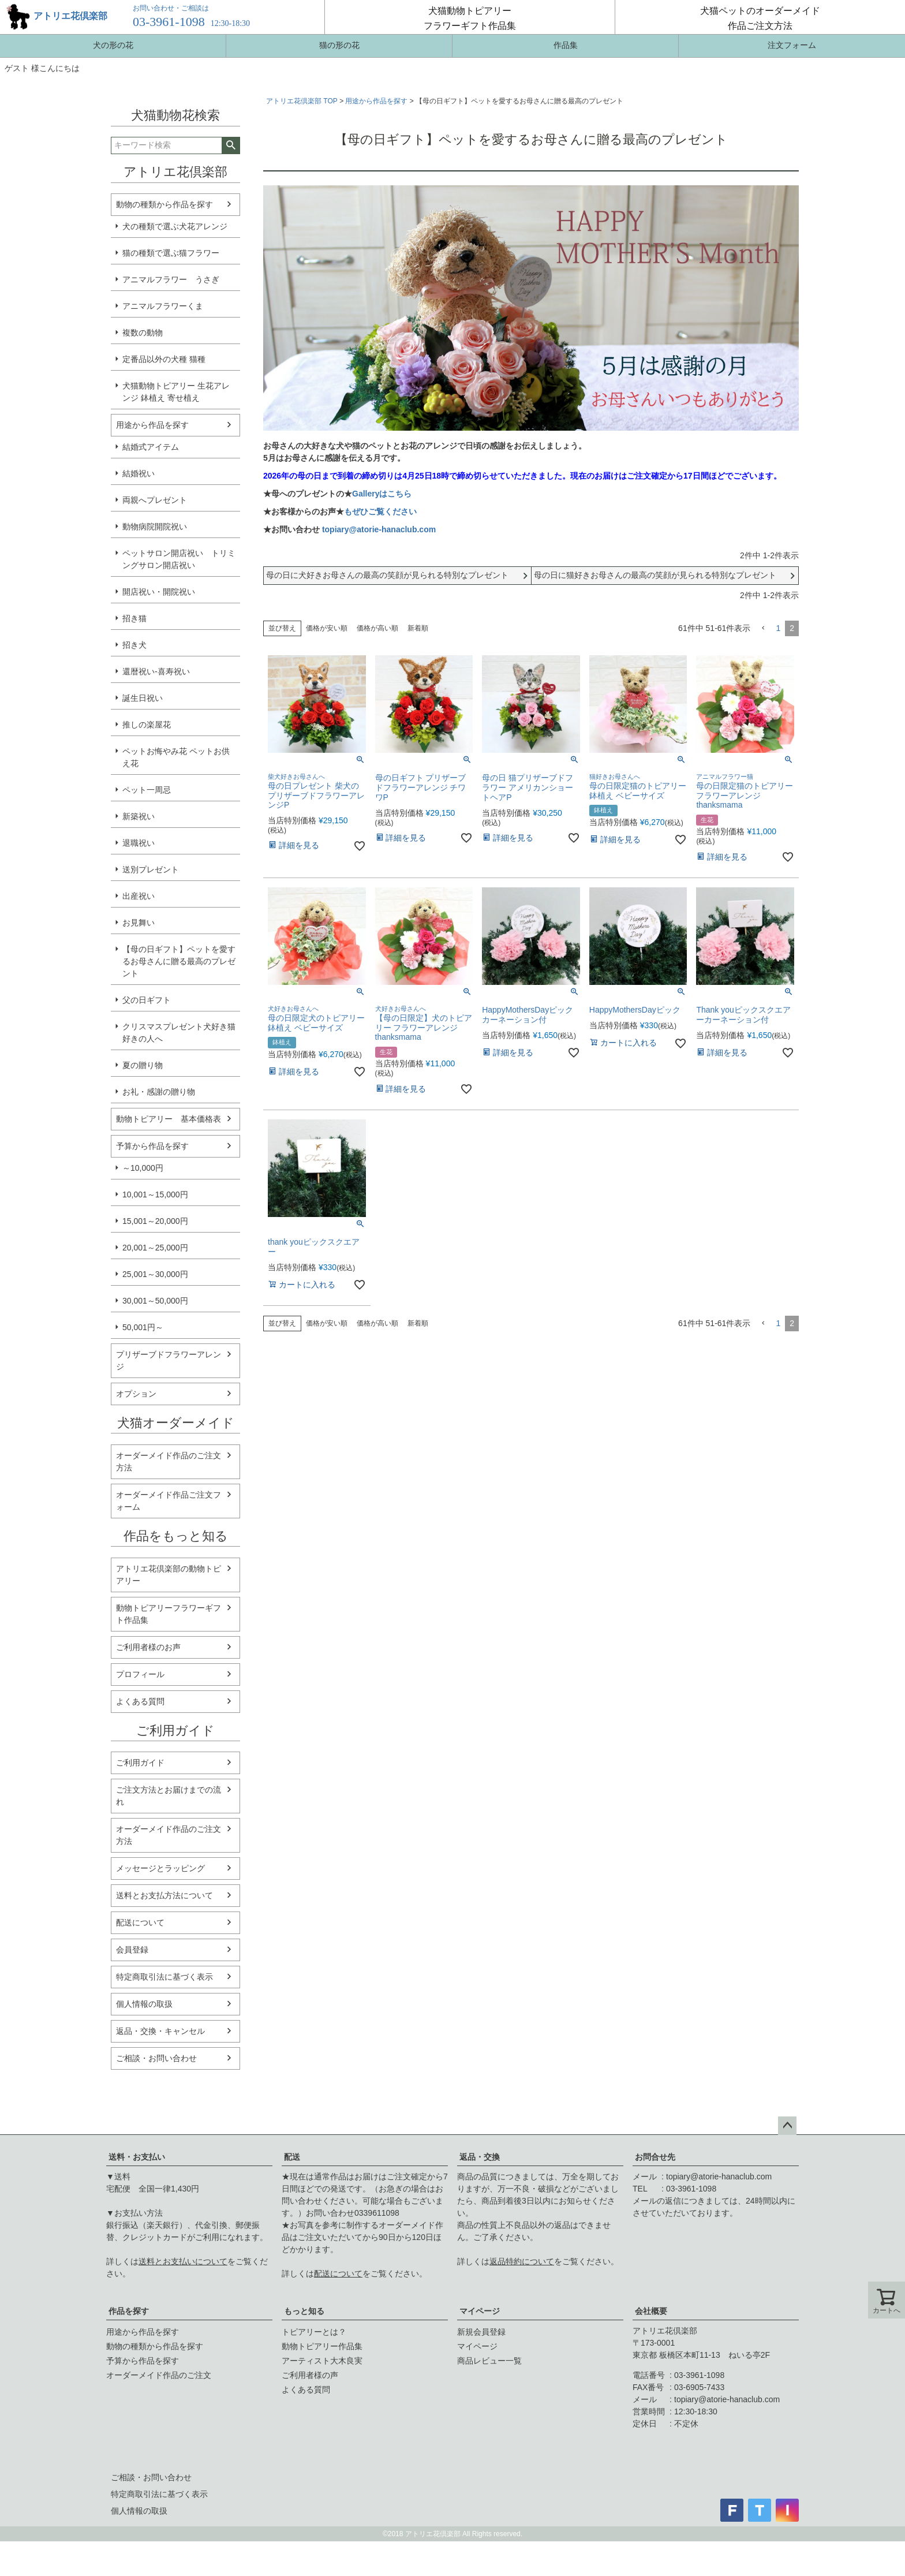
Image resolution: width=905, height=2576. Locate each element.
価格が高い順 (377, 628)
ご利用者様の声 (310, 2375)
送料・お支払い (137, 2156)
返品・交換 (479, 2156)
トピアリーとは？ (314, 2331)
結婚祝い (138, 473)
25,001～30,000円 (155, 1274)
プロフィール (140, 1674)
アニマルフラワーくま (162, 306)
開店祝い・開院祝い (158, 591)
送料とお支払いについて (183, 2261)
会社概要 (651, 2311)
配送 (292, 2156)
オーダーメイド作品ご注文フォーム (168, 1500)
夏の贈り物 (142, 1065)
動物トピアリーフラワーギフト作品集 (168, 1614)
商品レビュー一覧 (489, 2360)
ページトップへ (787, 2125)
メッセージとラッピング (160, 1868)
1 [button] (778, 628)
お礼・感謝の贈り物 (158, 1091)
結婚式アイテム (150, 446)
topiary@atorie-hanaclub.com (379, 529)
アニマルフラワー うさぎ (170, 279)
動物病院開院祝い (154, 526)
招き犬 (134, 644)
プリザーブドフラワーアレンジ (168, 1360)
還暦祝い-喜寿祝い (156, 671)
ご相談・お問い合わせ (156, 2058)
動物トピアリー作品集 (322, 2346)
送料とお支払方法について (164, 1895)
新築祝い (138, 816)
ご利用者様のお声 (148, 1647)
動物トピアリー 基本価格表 (168, 1118)
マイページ (479, 2311)
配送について (140, 1922)
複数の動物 (142, 332)
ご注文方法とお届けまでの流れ (168, 1795)
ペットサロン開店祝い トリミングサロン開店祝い (178, 559)
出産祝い (138, 896)
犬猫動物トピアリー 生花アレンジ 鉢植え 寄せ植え (176, 391)
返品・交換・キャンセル (160, 2031)
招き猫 (134, 618)
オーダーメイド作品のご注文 (158, 2375)
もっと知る (304, 2311)
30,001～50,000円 (155, 1300)
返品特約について (521, 2261)
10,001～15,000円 (155, 1194)
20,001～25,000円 (155, 1247)
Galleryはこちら (382, 493)
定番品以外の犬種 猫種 (163, 359)
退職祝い (138, 843)
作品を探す (129, 2311)
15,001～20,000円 (155, 1221)
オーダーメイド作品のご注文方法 (168, 1461)
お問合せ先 (655, 2156)
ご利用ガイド (140, 1762)
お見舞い (138, 922)
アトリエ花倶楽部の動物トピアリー (168, 1574)
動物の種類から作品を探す (164, 204)
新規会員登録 (481, 2331)
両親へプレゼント (154, 500)
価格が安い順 (326, 628)
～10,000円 (142, 1168)
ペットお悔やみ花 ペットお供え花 (176, 757)
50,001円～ (142, 1327)
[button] (763, 628)
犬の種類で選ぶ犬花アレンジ (174, 226)
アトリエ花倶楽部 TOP (302, 101)
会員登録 (132, 1949)
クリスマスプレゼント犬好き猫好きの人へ (178, 1032)
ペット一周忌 (146, 789)
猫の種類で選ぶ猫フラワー (170, 252)
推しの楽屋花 (146, 724)
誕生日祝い (142, 698)
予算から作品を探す (152, 1146)
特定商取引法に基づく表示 (164, 1976)
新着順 (417, 628)
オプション (136, 1393)
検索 (231, 145)
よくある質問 (140, 1701)
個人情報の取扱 (144, 2003)
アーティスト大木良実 (322, 2360)
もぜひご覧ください (380, 511)
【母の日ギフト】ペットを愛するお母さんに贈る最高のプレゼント (178, 961)
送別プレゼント (150, 869)
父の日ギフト (146, 1000)
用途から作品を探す (152, 425)
